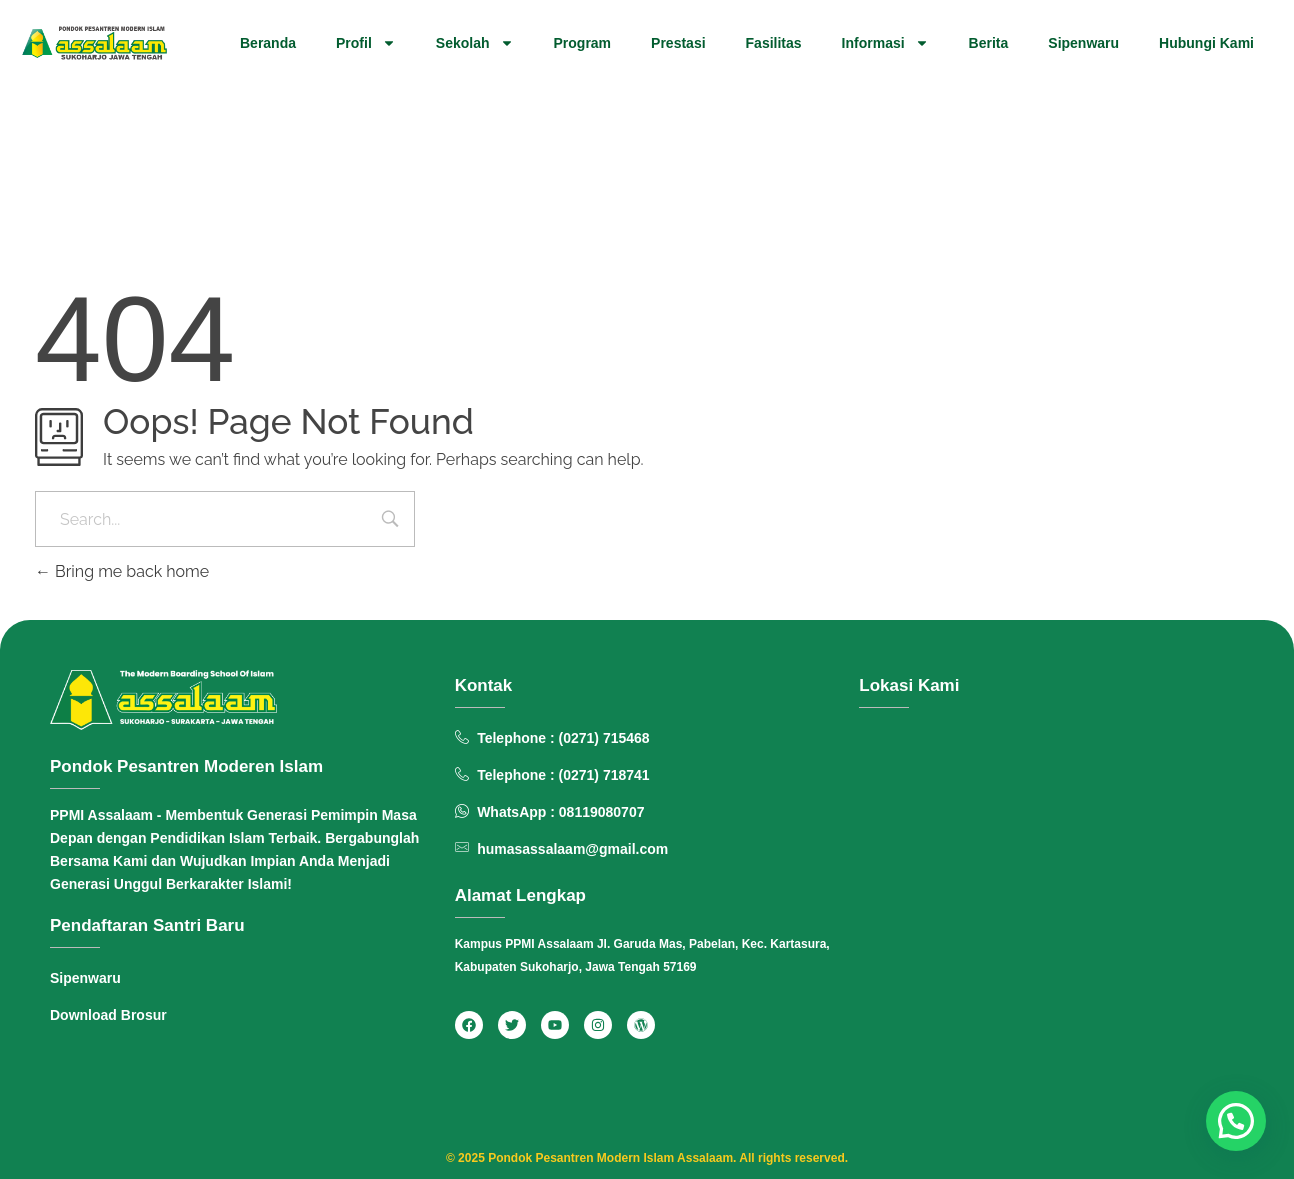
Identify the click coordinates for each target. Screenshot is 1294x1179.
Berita (989, 43)
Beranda (268, 43)
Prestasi (678, 43)
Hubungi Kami (1206, 43)
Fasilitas (774, 43)
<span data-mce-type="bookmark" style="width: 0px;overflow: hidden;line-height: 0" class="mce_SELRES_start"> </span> (1051, 898)
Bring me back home (122, 571)
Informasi (885, 43)
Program (583, 43)
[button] (1236, 1121)
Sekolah (475, 43)
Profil (366, 43)
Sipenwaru (1083, 43)
